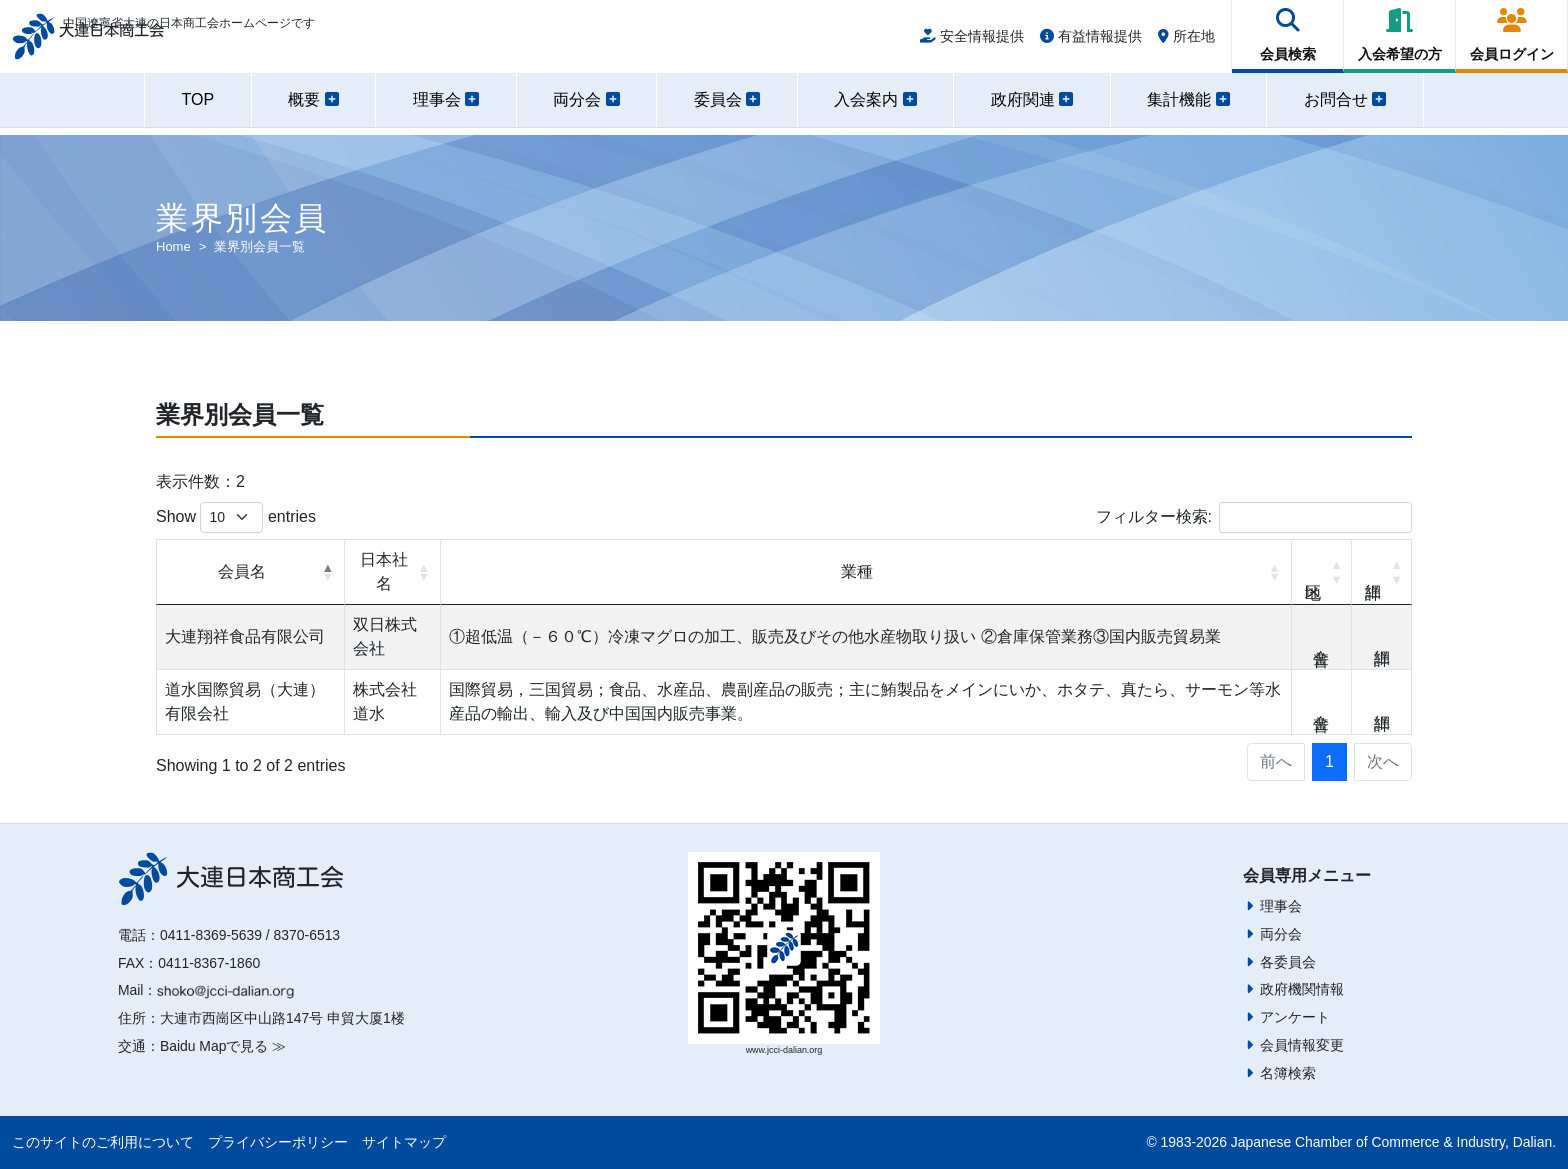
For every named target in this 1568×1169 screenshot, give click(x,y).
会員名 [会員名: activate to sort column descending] (242, 571)
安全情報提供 (972, 42)
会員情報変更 (1302, 1045)
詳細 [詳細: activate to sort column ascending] (1382, 572)
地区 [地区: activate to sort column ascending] (1322, 572)
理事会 (1281, 906)
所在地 (1186, 42)
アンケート (1295, 1017)
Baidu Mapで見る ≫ (223, 1046)
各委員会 (1288, 962)
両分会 (1281, 934)
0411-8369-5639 (211, 935)
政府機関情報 (1302, 989)
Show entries (236, 517)
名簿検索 (1288, 1073)
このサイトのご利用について (103, 1142)
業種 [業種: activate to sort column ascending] (857, 571)
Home (173, 246)
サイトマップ (404, 1142)
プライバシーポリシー (278, 1142)
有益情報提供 (1091, 42)
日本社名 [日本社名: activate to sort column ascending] (384, 571)
